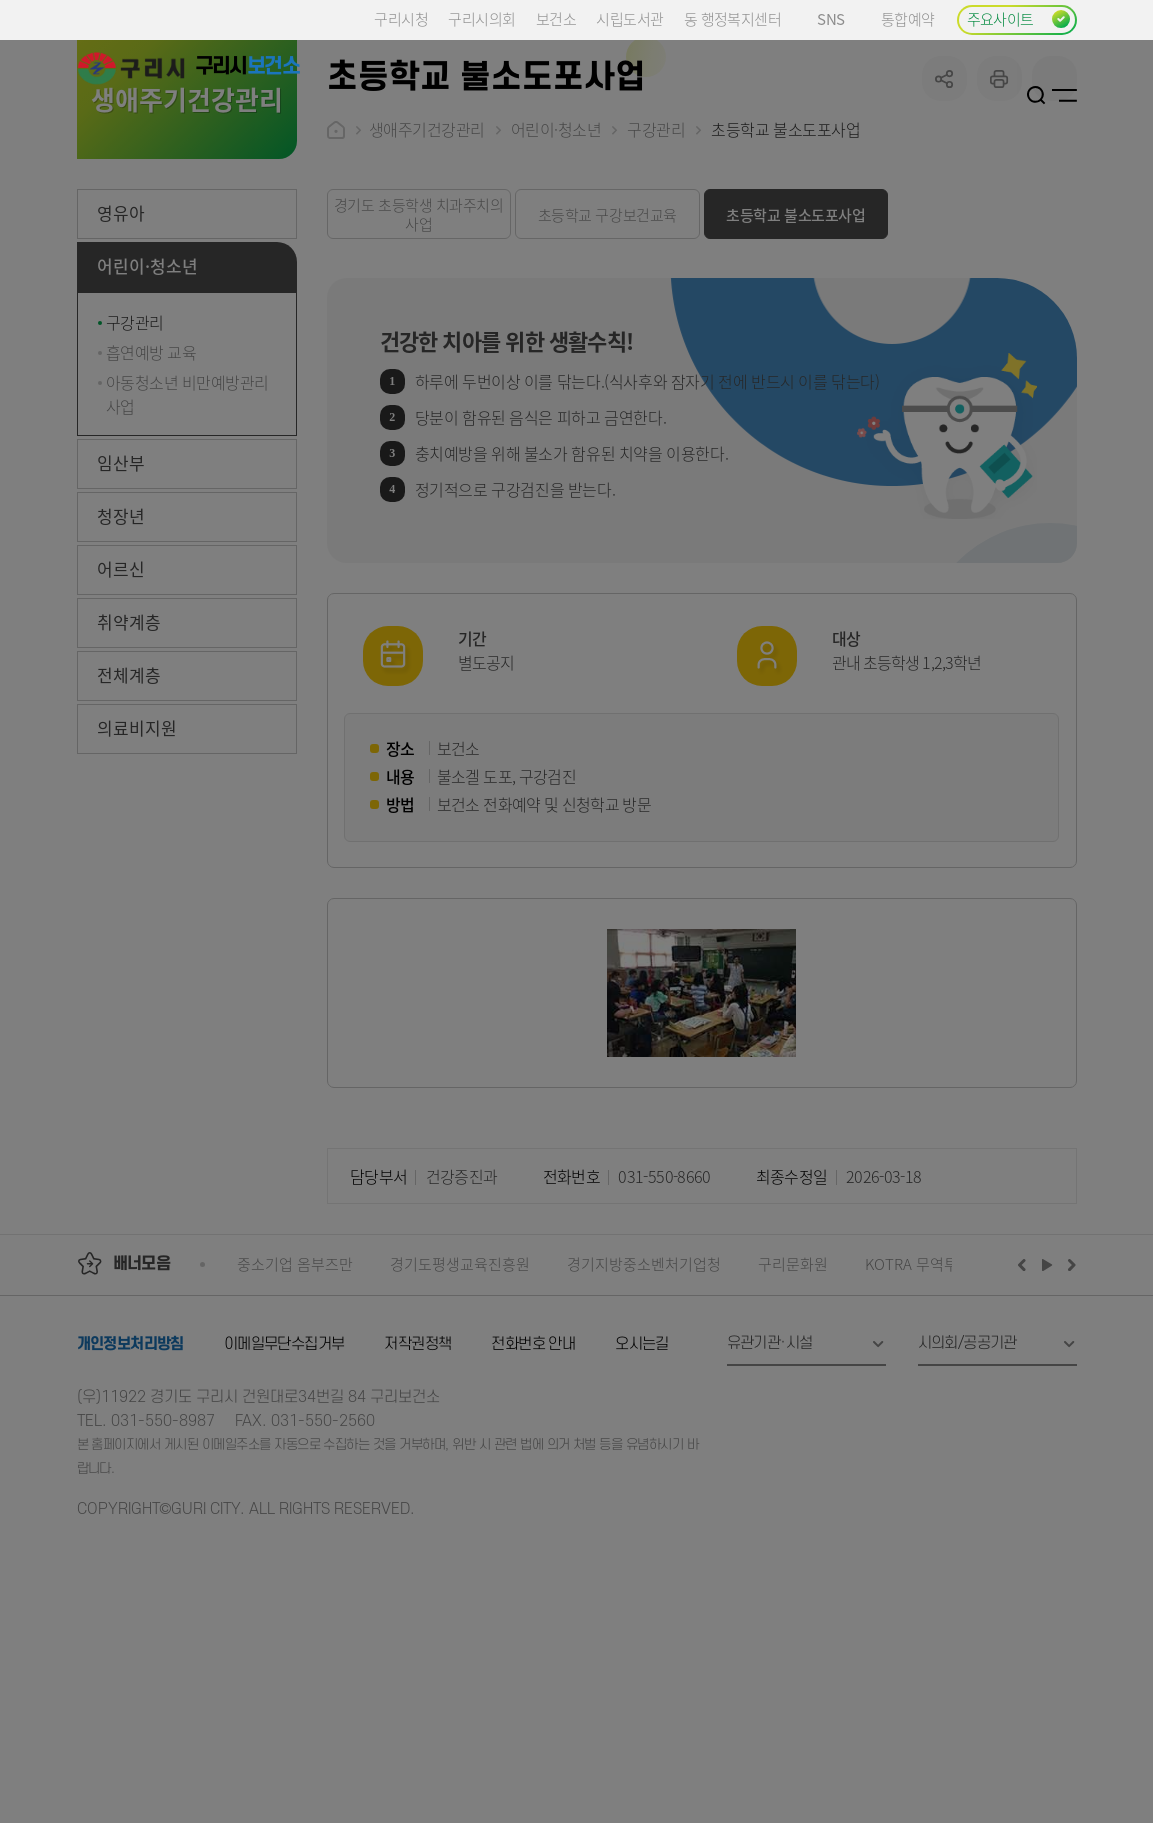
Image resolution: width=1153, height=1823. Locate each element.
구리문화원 (793, 1414)
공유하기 (944, 229)
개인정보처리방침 (130, 1495)
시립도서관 (629, 18)
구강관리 (656, 280)
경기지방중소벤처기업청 (644, 1414)
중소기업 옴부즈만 (295, 1414)
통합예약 (908, 18)
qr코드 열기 (1054, 229)
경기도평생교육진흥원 (460, 1414)
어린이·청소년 (556, 280)
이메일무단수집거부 (284, 1495)
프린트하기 (999, 229)
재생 (1047, 1415)
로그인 (1012, 95)
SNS (838, 18)
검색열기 (1036, 95)
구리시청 (401, 18)
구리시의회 (481, 18)
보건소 (556, 18)
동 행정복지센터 (732, 18)
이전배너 (1026, 1415)
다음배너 (1069, 1415)
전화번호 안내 (533, 1495)
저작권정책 (417, 1495)
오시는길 (642, 1495)
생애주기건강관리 (427, 280)
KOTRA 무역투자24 (926, 1414)
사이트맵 (1064, 95)
